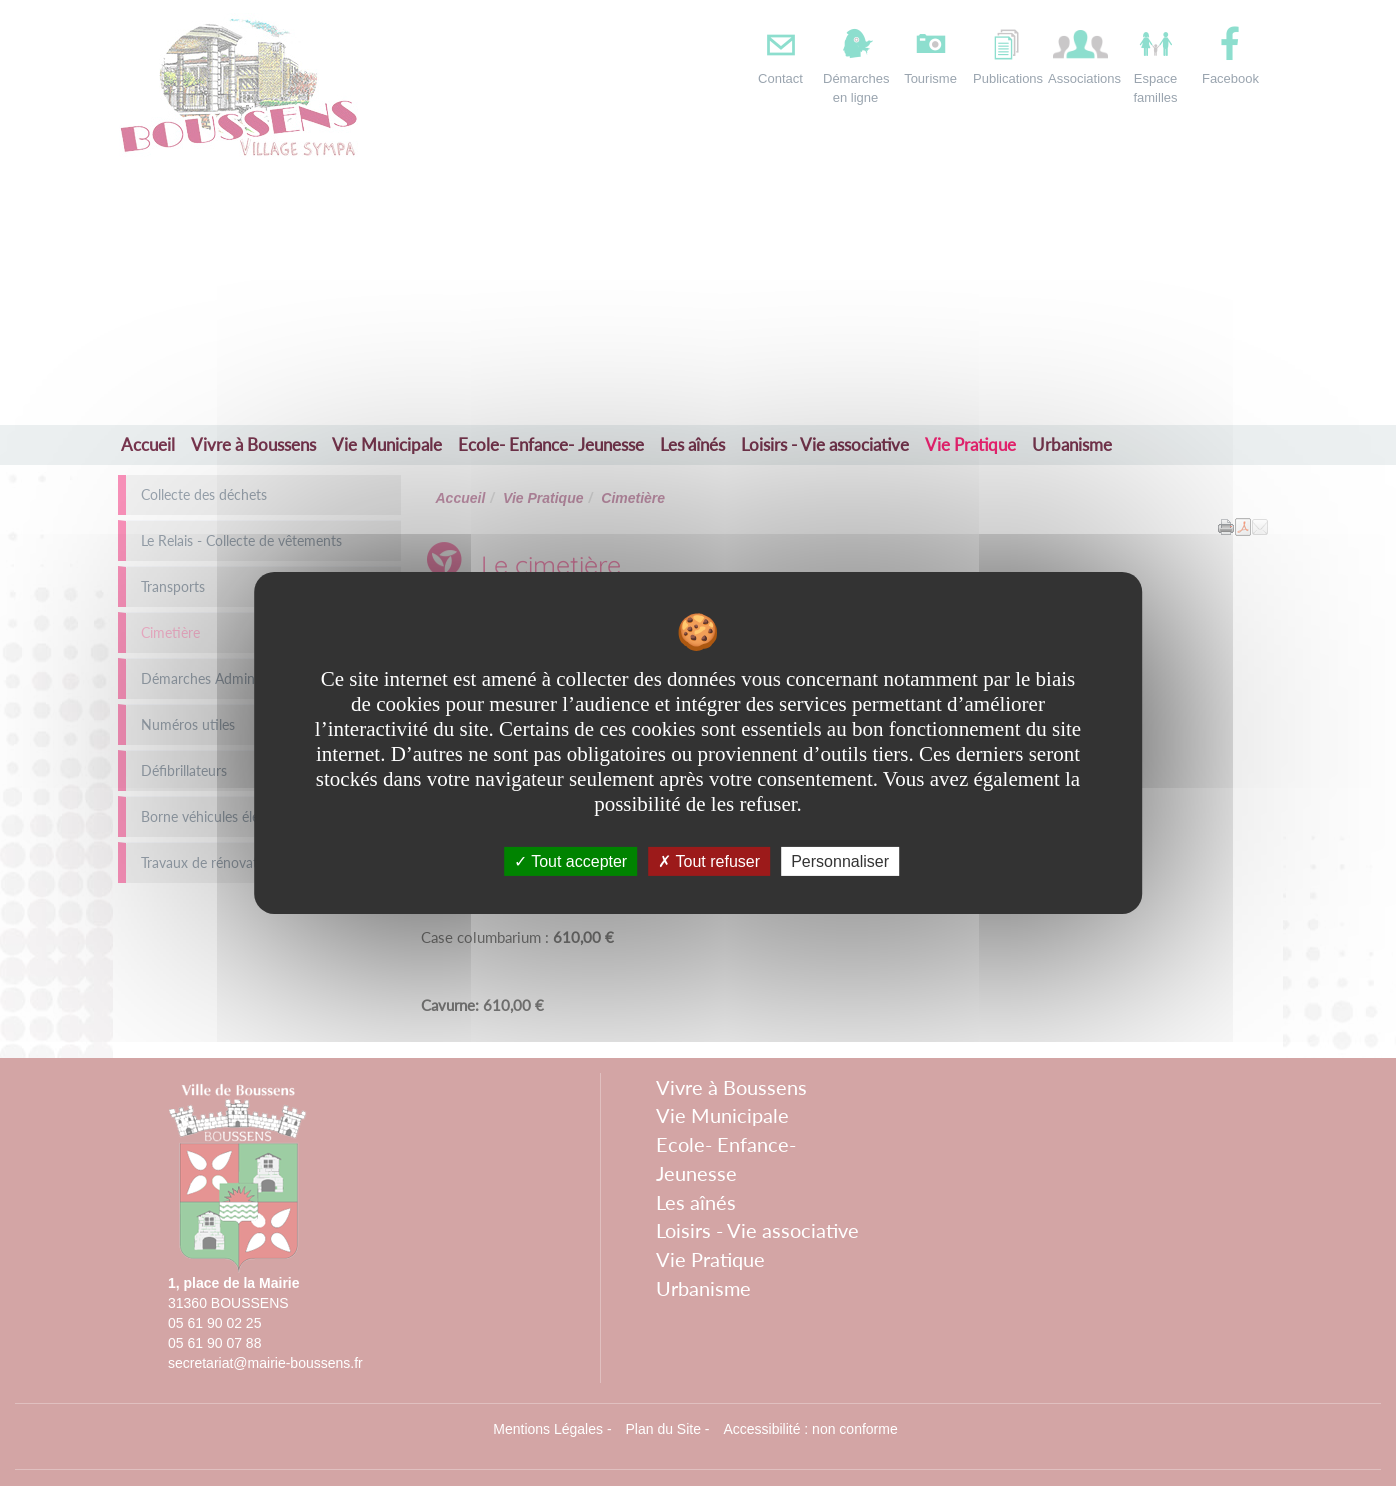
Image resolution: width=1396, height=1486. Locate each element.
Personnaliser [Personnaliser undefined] (840, 861)
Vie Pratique (970, 444)
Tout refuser (709, 861)
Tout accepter (570, 861)
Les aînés (692, 444)
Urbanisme (1072, 444)
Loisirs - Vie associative (825, 444)
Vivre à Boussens (253, 444)
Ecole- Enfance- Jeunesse (551, 444)
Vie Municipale (387, 444)
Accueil (148, 444)
